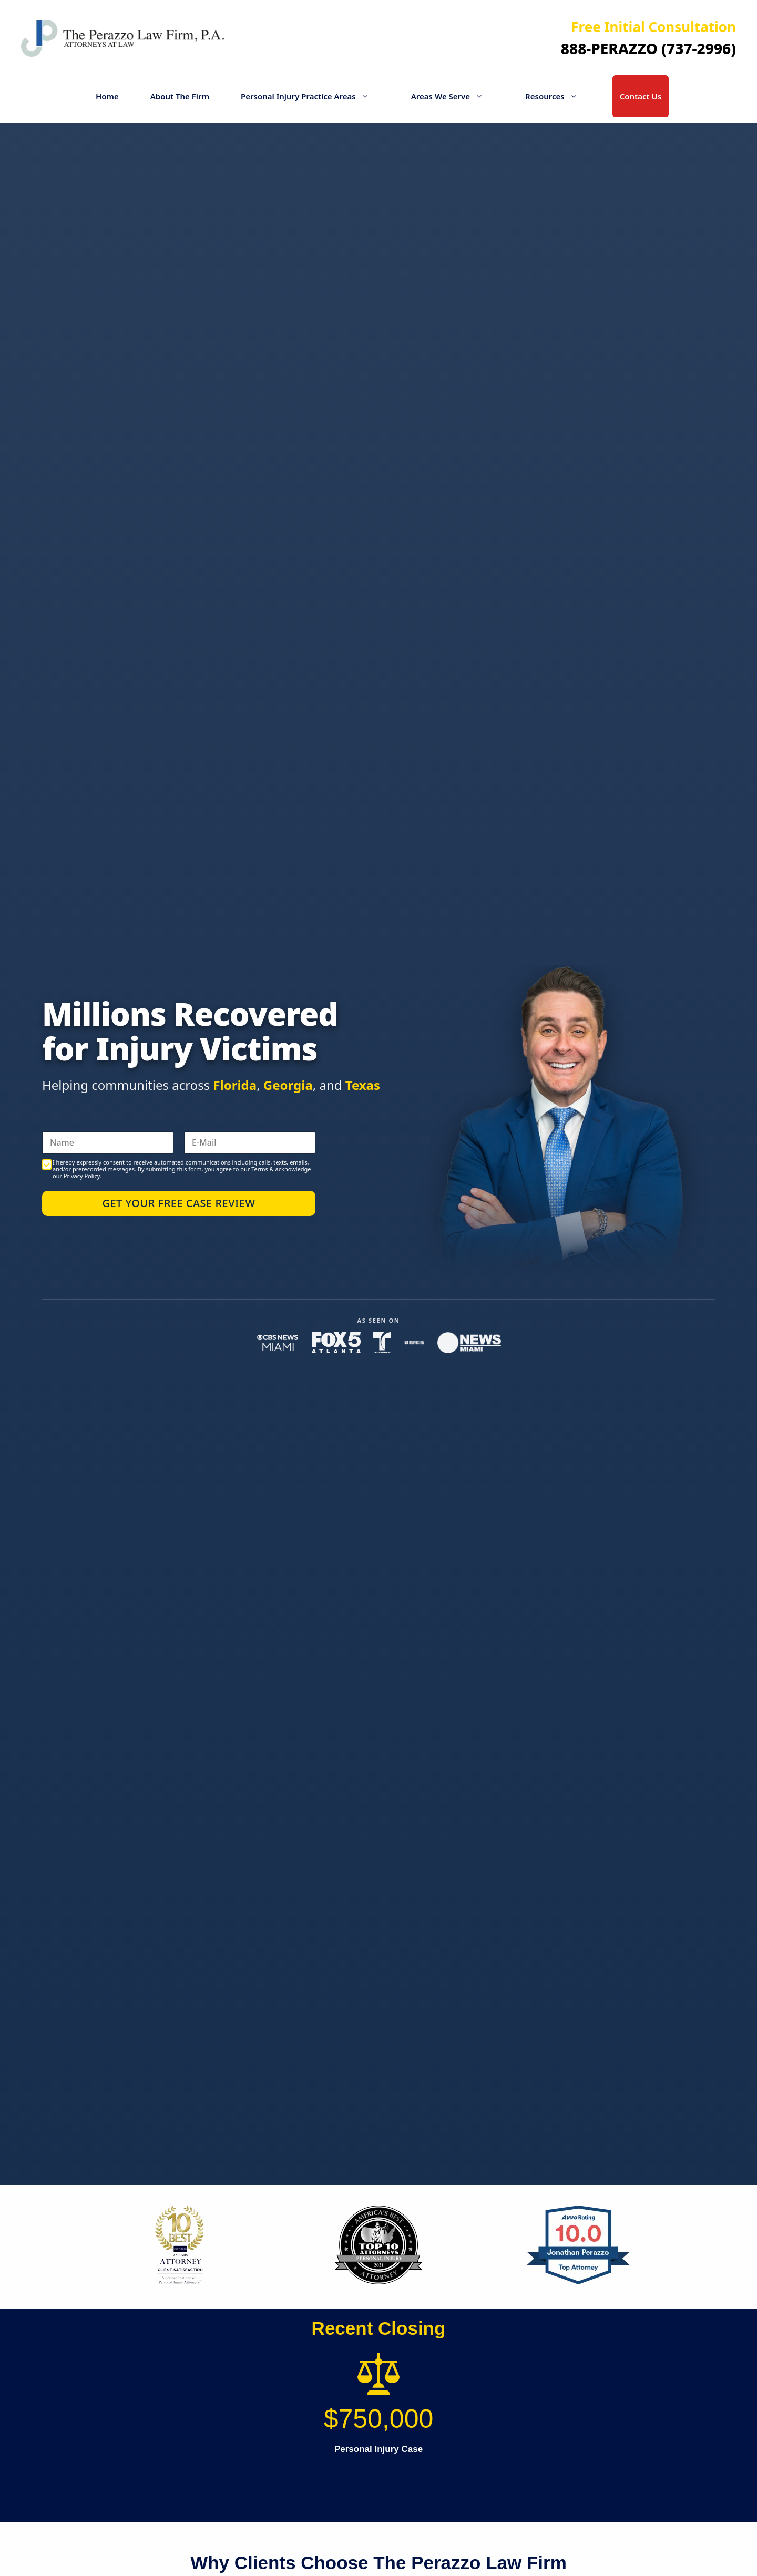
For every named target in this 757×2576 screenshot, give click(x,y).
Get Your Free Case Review (178, 1203)
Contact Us (640, 96)
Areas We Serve (452, 96)
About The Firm (179, 96)
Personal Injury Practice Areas (310, 96)
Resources (556, 96)
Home (107, 96)
